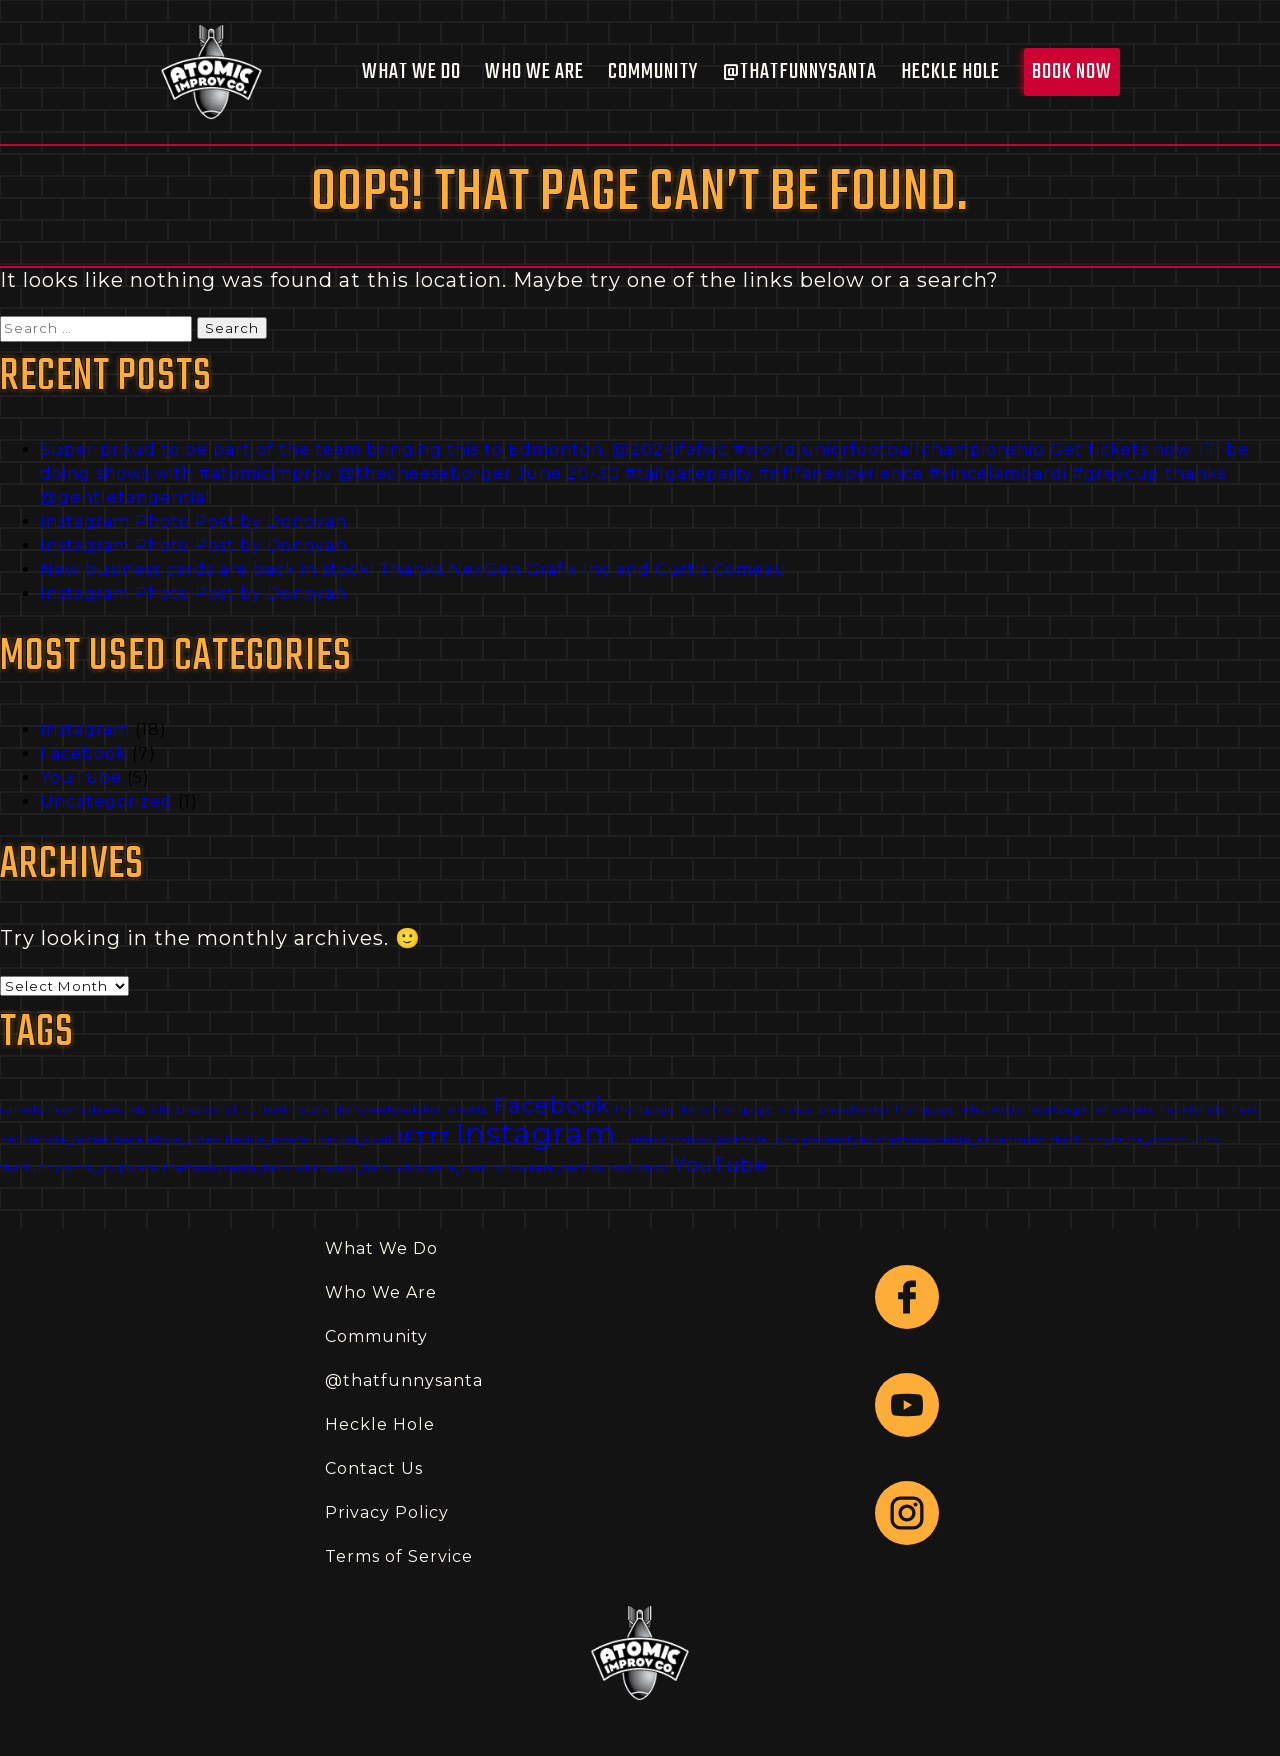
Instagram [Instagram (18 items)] (536, 1133)
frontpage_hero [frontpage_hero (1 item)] (661, 1109)
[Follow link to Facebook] (907, 1297)
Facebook (83, 753)
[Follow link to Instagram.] (907, 1513)
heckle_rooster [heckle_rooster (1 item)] (269, 1140)
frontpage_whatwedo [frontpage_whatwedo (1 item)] (959, 1109)
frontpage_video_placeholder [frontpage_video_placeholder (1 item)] (801, 1109)
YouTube (81, 777)
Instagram (85, 729)
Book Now (1072, 72)
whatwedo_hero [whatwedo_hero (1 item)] (342, 1168)
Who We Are (534, 72)
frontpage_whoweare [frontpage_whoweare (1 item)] (1091, 1109)
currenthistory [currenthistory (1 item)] (286, 1109)
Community (653, 72)
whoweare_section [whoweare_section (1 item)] (549, 1168)
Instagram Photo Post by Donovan (193, 521)
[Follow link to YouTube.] (907, 1405)
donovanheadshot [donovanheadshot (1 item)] (389, 1109)
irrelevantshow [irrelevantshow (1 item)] (667, 1140)
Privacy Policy (387, 1512)
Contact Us (374, 1468)
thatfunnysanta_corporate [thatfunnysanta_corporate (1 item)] (79, 1168)
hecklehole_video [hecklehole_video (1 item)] (167, 1140)
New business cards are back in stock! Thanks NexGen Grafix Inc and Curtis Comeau (413, 569)
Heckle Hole (950, 72)
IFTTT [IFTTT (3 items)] (424, 1138)
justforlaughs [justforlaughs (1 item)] (757, 1140)
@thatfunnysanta (799, 72)
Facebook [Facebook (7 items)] (551, 1105)
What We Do (411, 72)
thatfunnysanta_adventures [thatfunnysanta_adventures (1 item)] (961, 1140)
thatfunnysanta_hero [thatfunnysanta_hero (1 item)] (226, 1168)
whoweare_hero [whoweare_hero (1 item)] (442, 1168)
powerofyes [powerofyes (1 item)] (837, 1140)
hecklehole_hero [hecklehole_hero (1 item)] (1209, 1109)
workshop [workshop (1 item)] (639, 1168)
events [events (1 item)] (468, 1109)
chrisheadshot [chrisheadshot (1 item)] (195, 1109)
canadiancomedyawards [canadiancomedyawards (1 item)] (73, 1109)
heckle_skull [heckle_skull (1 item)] (355, 1140)
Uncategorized (106, 801)
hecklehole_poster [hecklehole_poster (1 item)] (55, 1140)
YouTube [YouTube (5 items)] (720, 1165)
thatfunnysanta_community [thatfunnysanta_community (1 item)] (1135, 1140)
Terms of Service (399, 1556)
